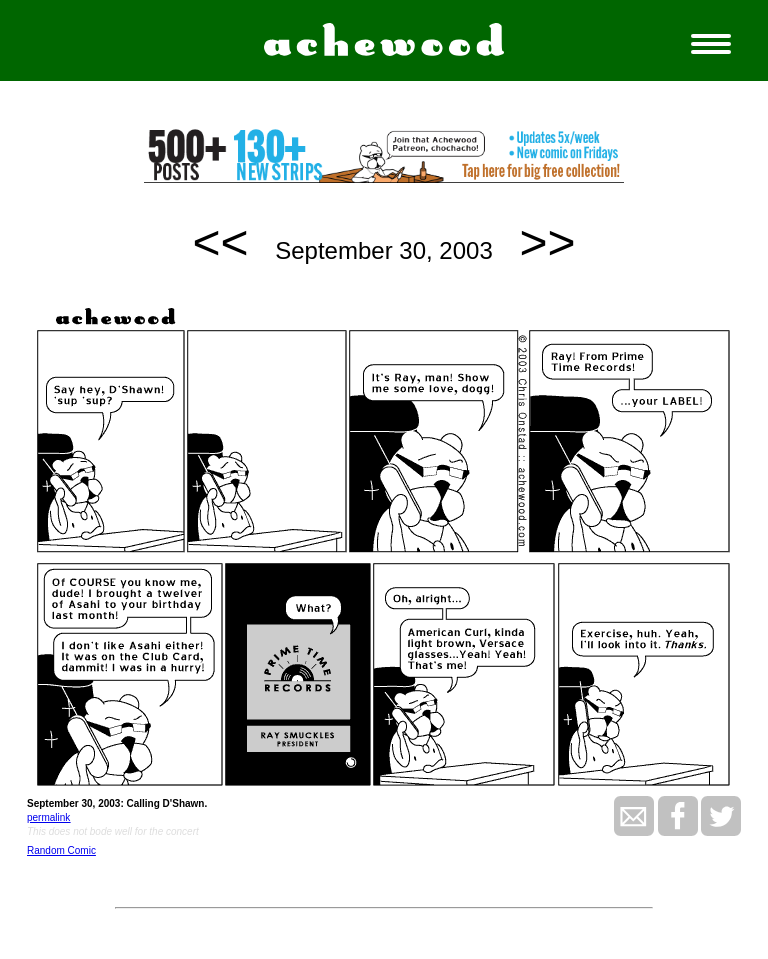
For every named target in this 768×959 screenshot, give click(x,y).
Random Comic (61, 850)
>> (547, 242)
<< (221, 242)
